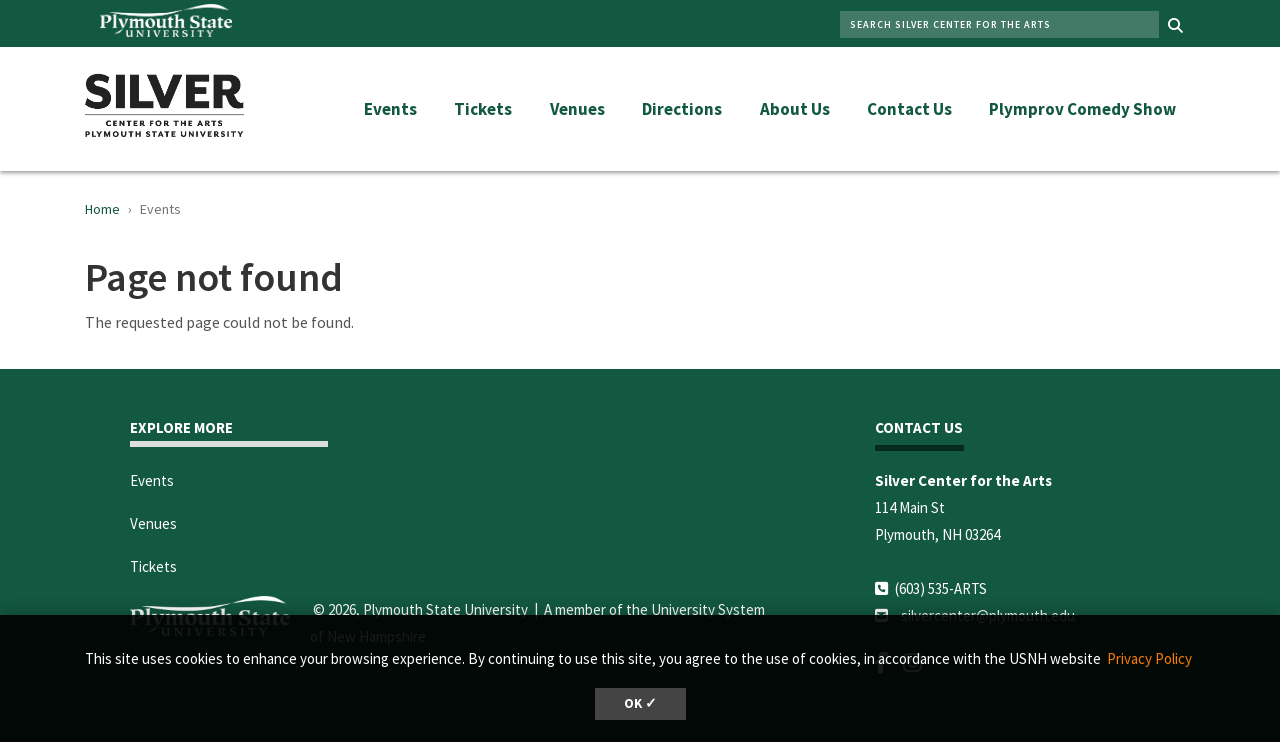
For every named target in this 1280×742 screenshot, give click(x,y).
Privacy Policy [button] (1149, 658)
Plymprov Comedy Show (1082, 109)
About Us (795, 109)
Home (102, 209)
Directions (682, 109)
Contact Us (909, 109)
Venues (577, 109)
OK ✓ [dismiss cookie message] (640, 703)
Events (390, 109)
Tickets (483, 109)
